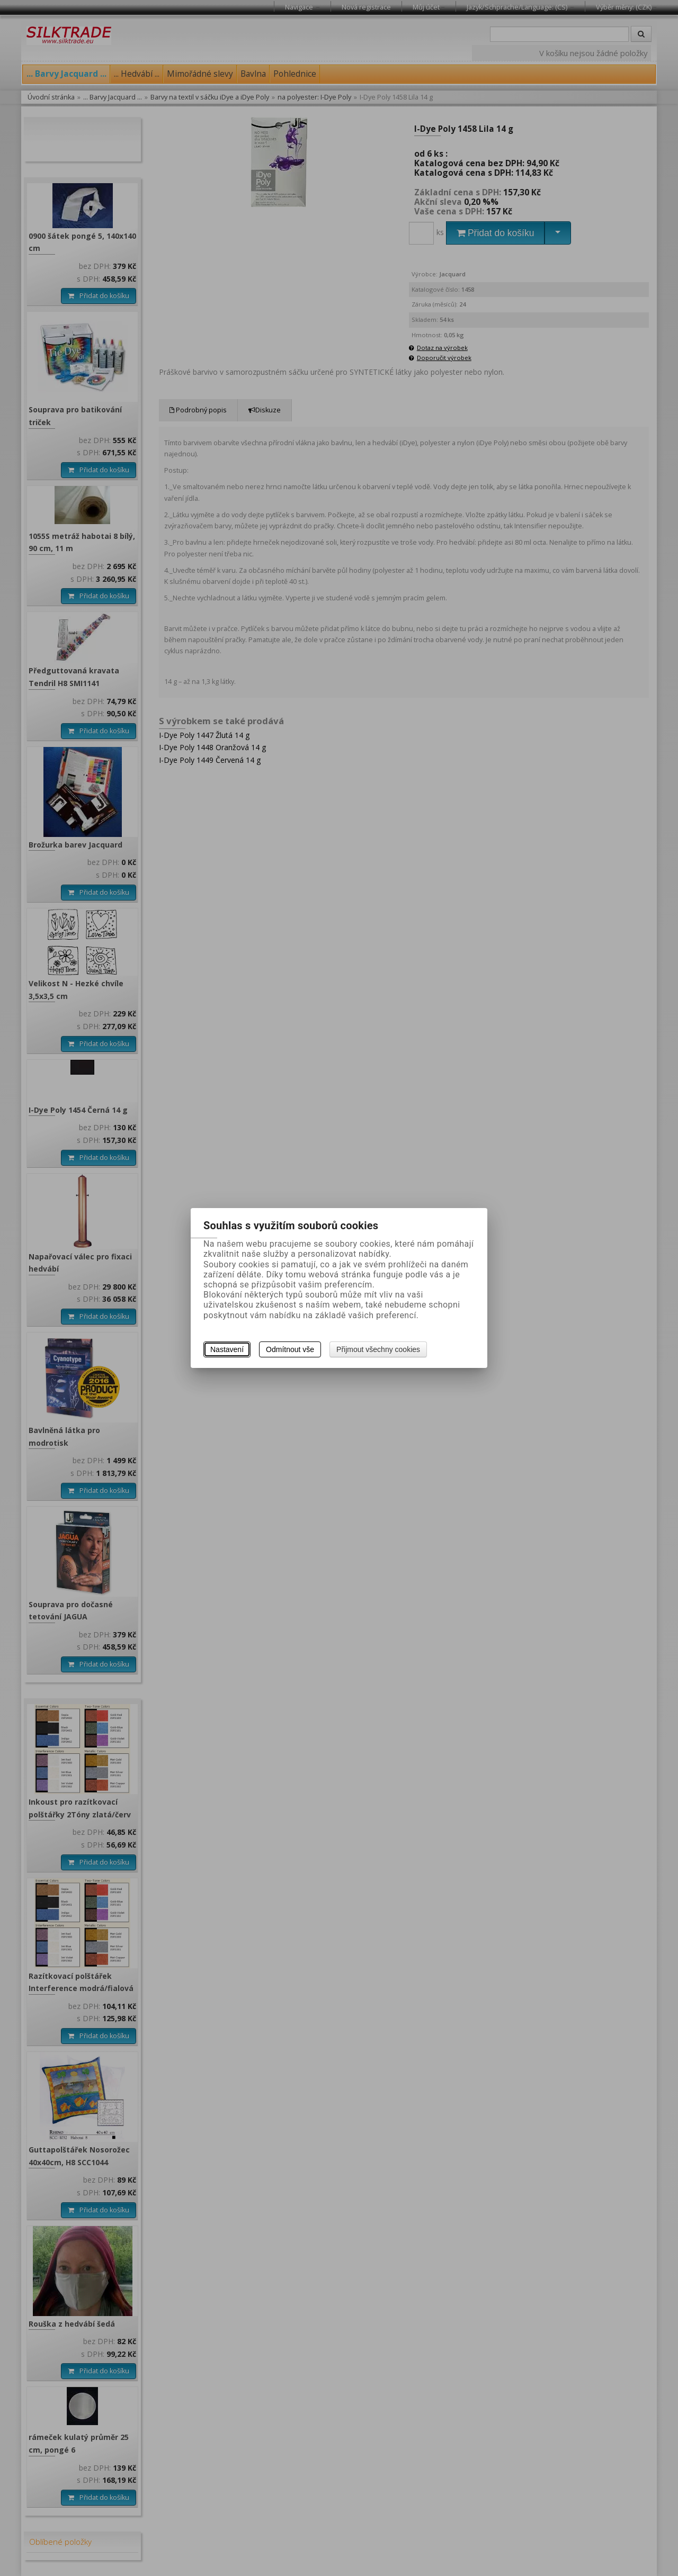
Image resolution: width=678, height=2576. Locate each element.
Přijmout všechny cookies (378, 1349)
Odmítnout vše (290, 1349)
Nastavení (227, 1349)
